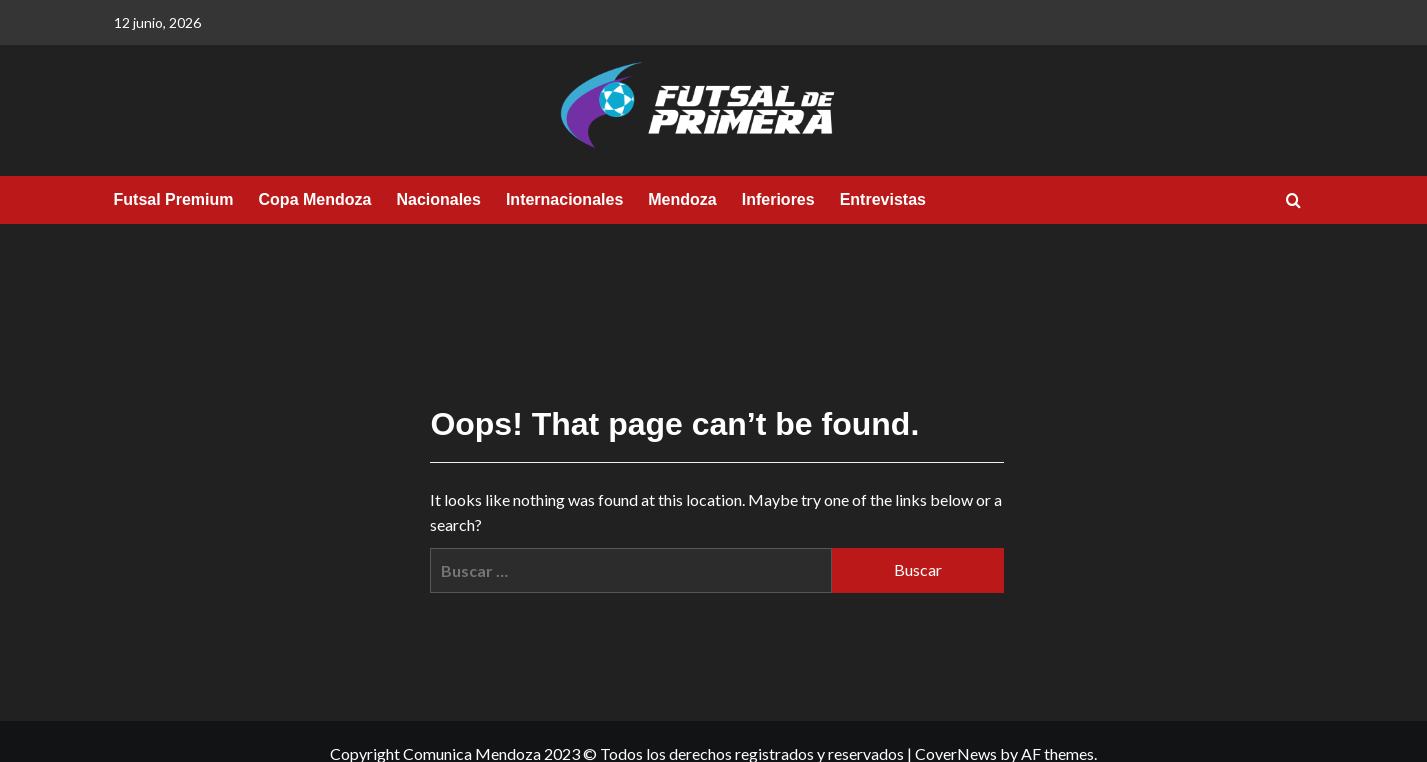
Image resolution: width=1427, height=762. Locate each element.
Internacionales (564, 199)
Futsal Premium (174, 199)
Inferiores (778, 199)
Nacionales (438, 199)
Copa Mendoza (315, 199)
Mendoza (682, 199)
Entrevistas (883, 199)
